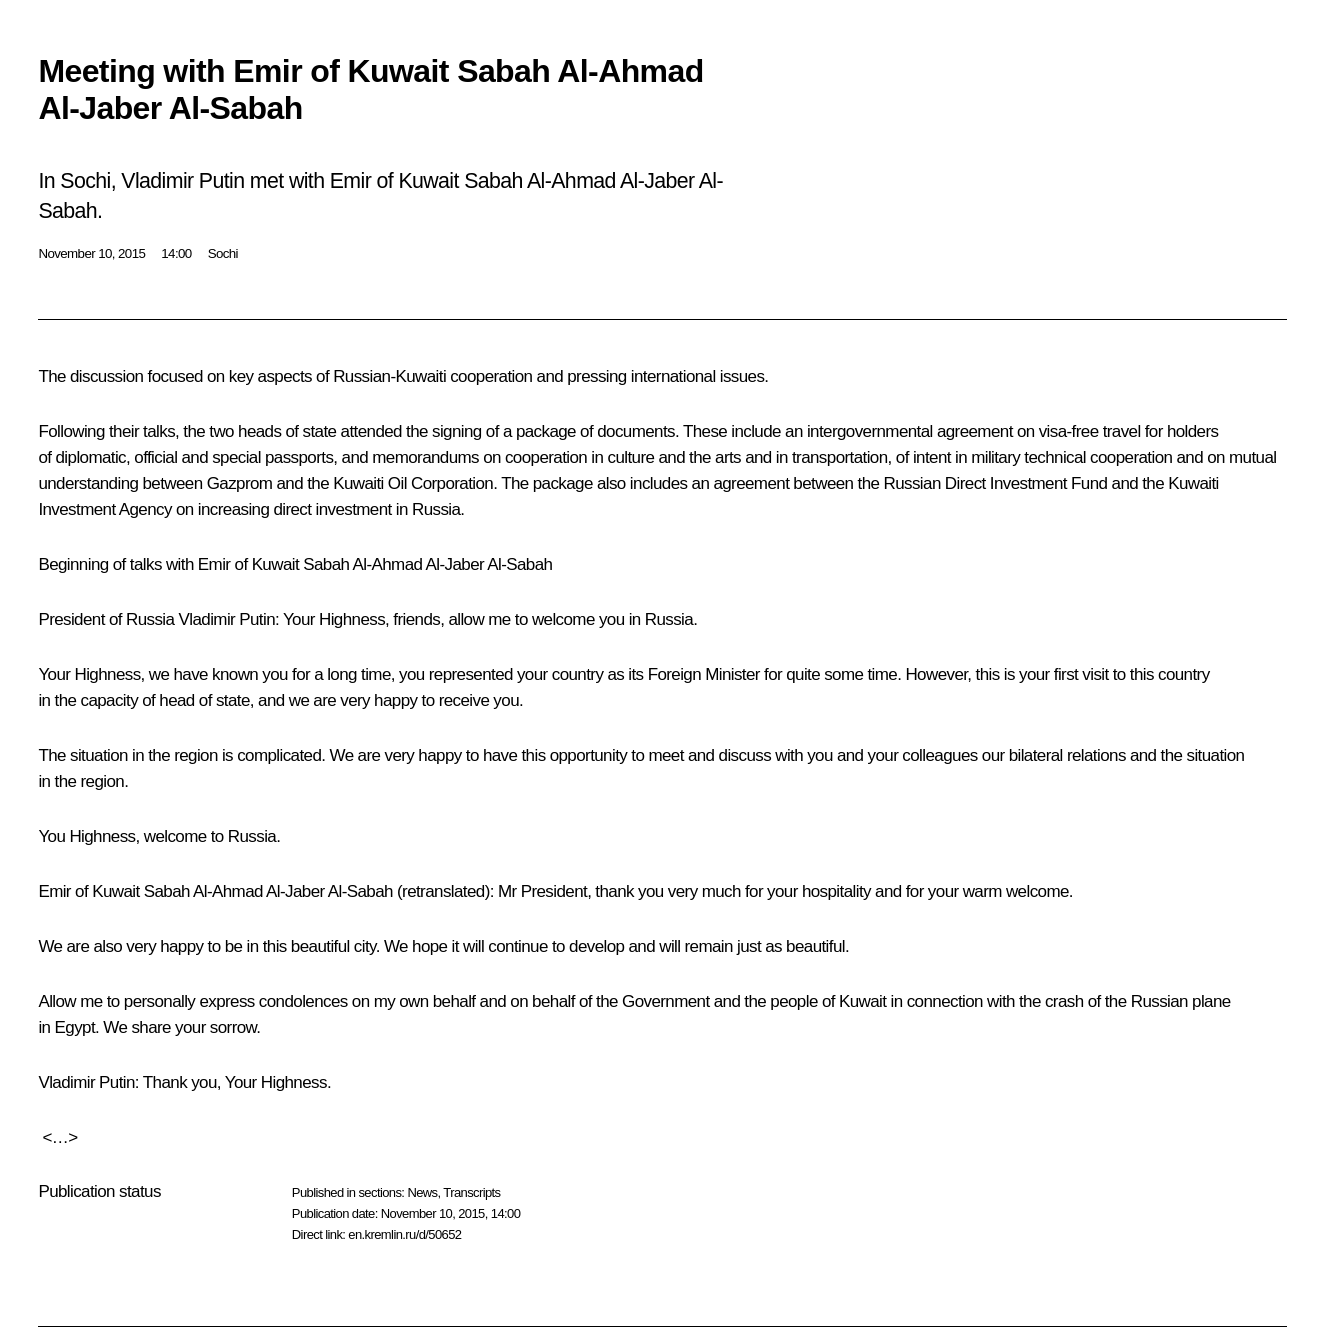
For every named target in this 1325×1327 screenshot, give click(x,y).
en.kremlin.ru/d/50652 (404, 1234)
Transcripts (471, 1192)
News (422, 1192)
